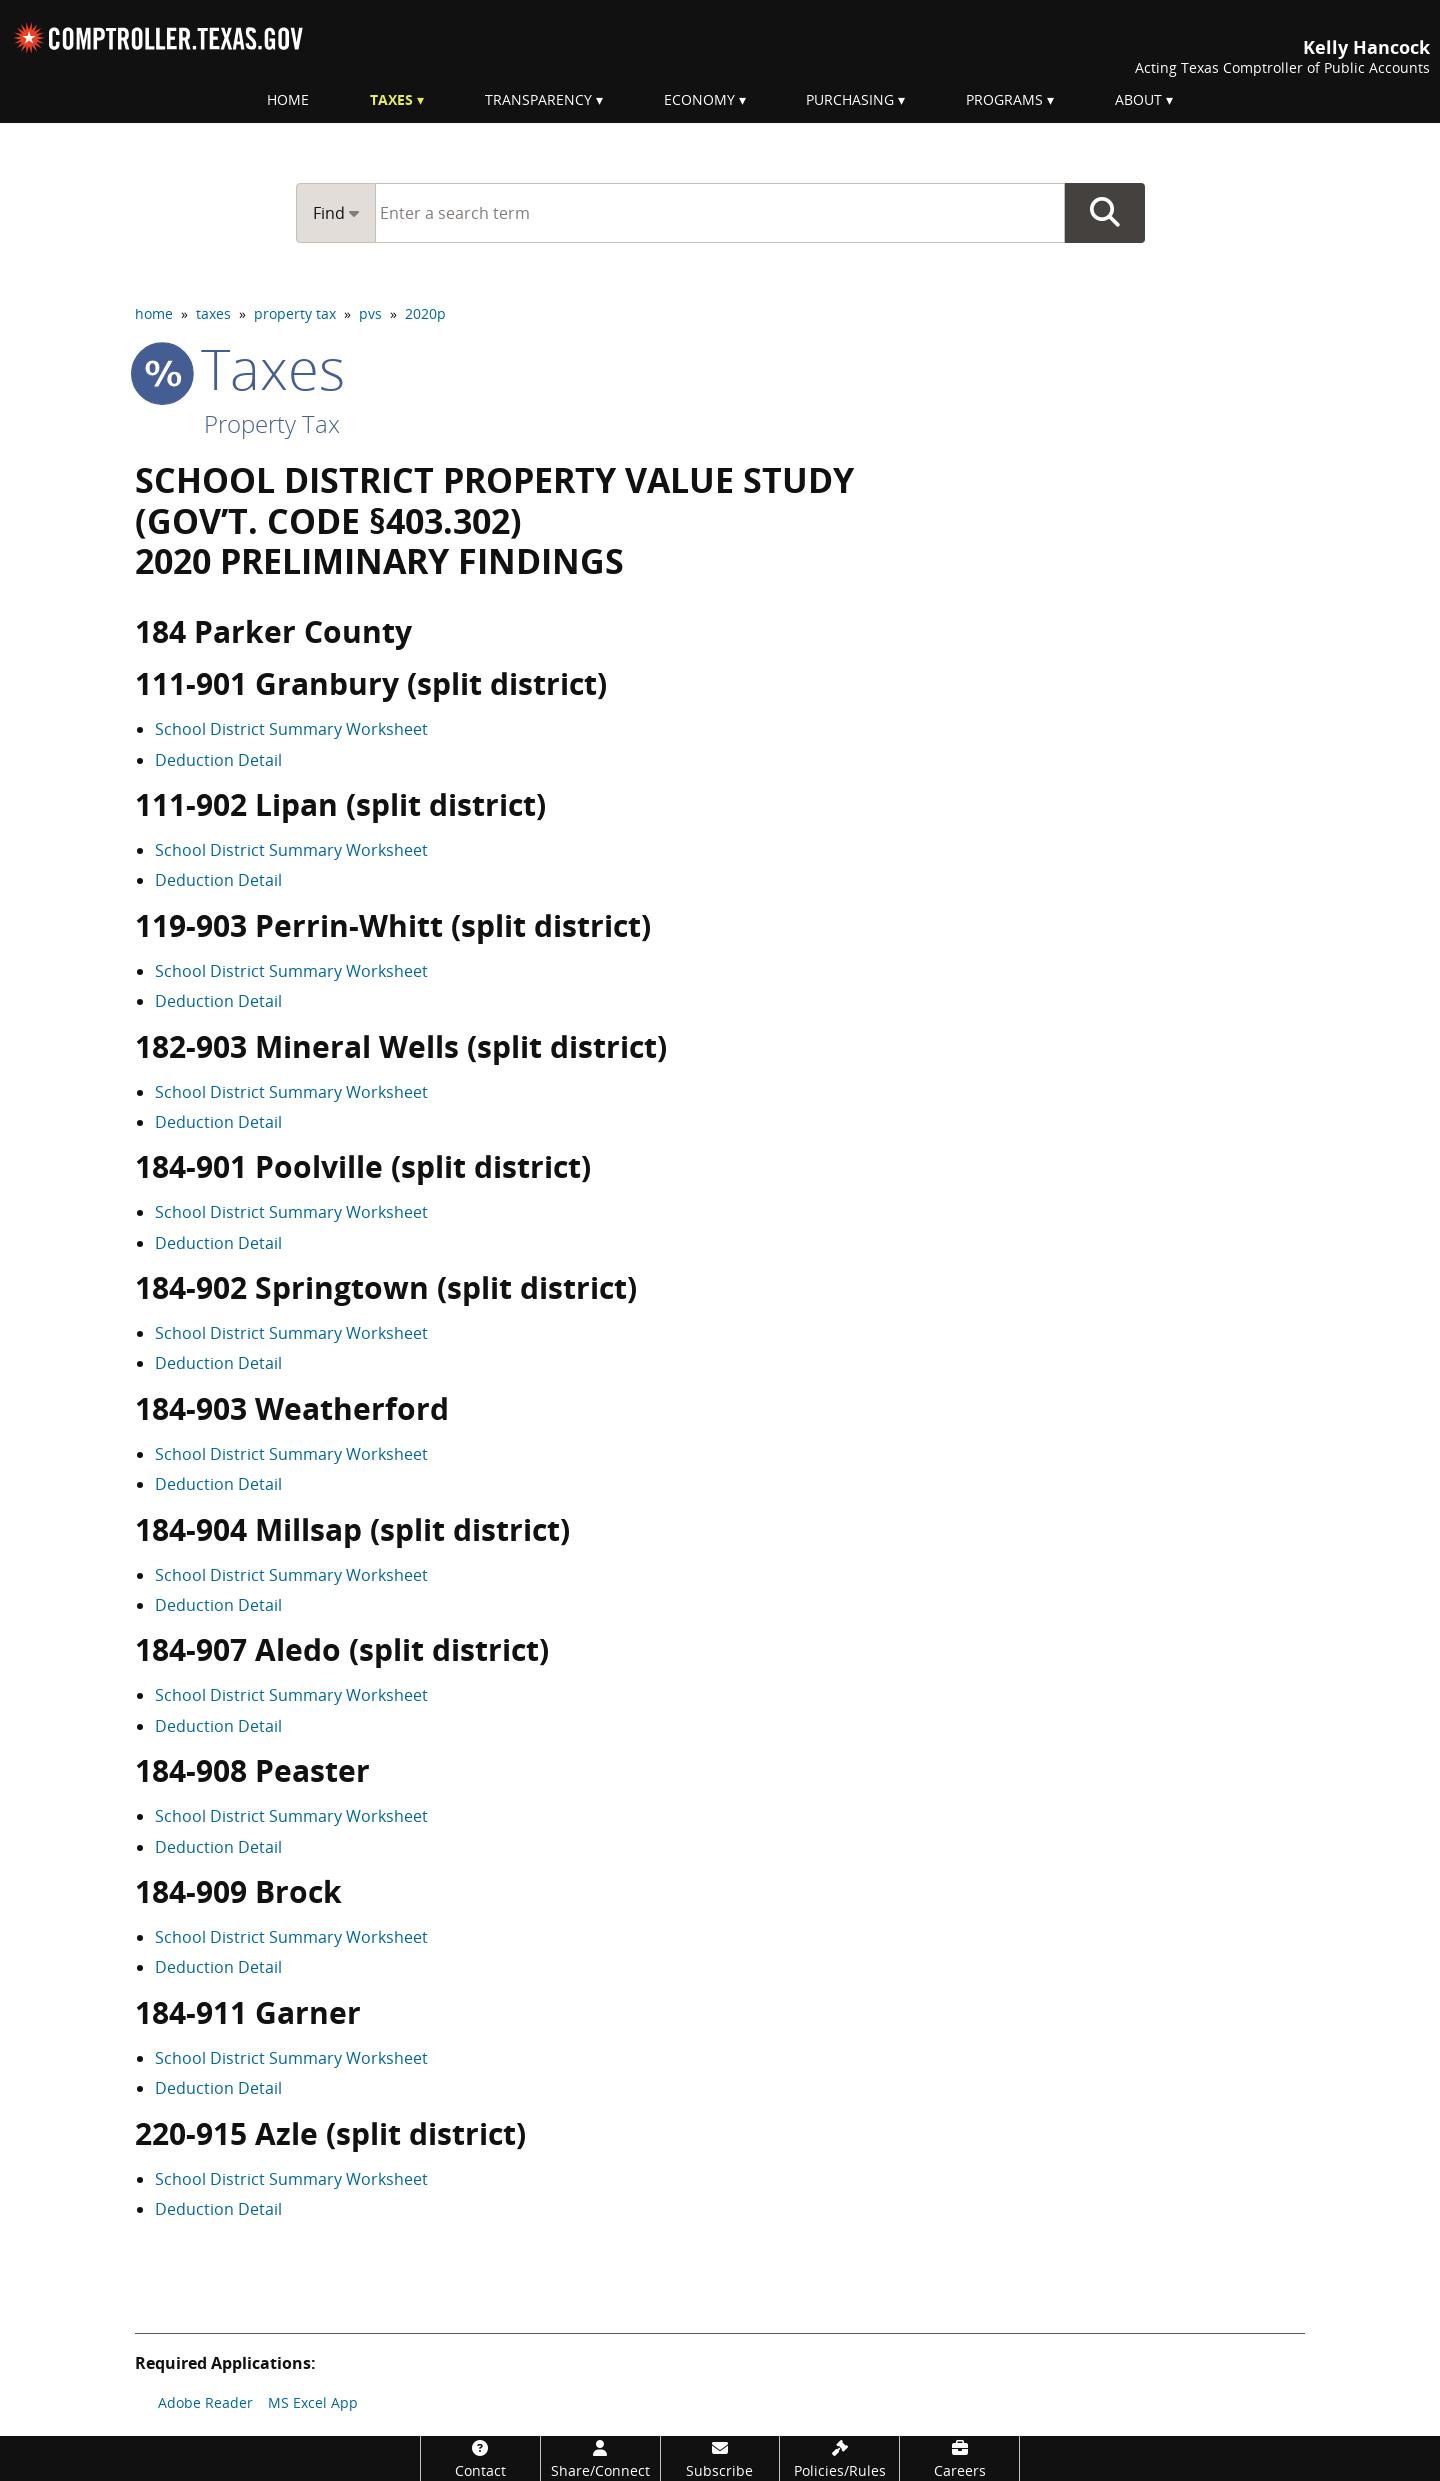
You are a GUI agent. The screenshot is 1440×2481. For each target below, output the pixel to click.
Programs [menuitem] (1004, 99)
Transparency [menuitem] (538, 99)
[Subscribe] (720, 2458)
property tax (295, 313)
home (154, 313)
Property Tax (272, 423)
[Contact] (480, 2458)
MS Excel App (313, 2402)
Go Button (1105, 213)
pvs (370, 313)
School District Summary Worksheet (291, 729)
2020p (425, 313)
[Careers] (959, 2458)
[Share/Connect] (600, 2458)
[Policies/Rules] (839, 2458)
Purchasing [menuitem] (850, 99)
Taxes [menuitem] (391, 99)
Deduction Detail (218, 760)
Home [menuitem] (288, 99)
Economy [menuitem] (699, 99)
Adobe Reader (205, 2402)
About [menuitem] (1138, 99)
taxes (213, 313)
